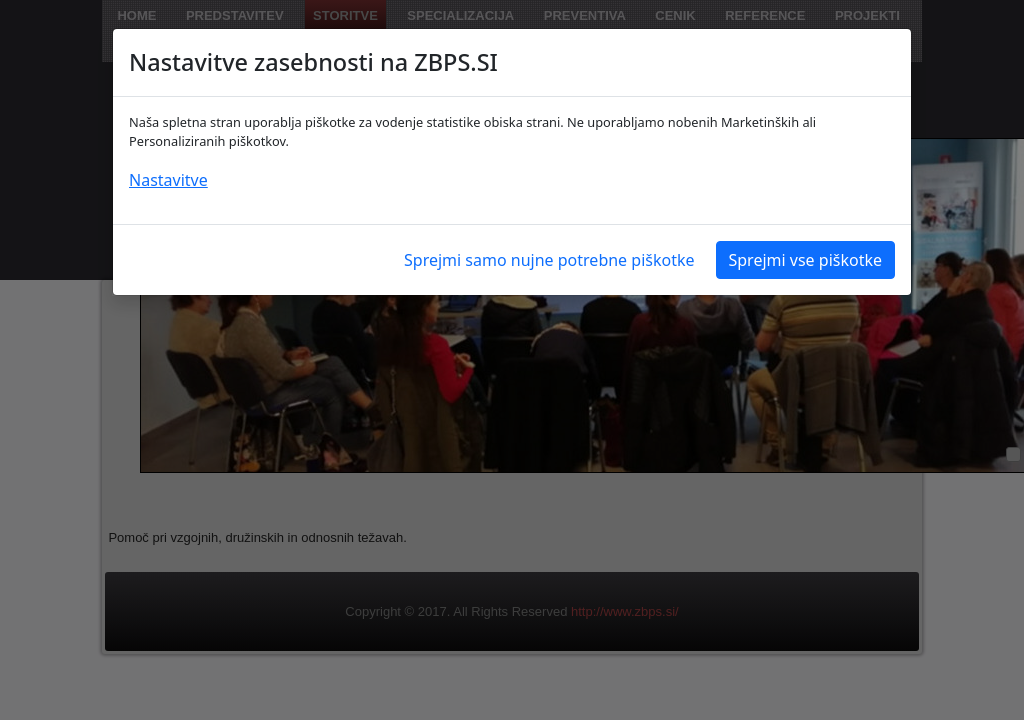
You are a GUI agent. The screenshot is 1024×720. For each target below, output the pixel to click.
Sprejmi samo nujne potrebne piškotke (549, 260)
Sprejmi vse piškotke (806, 260)
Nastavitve (168, 180)
